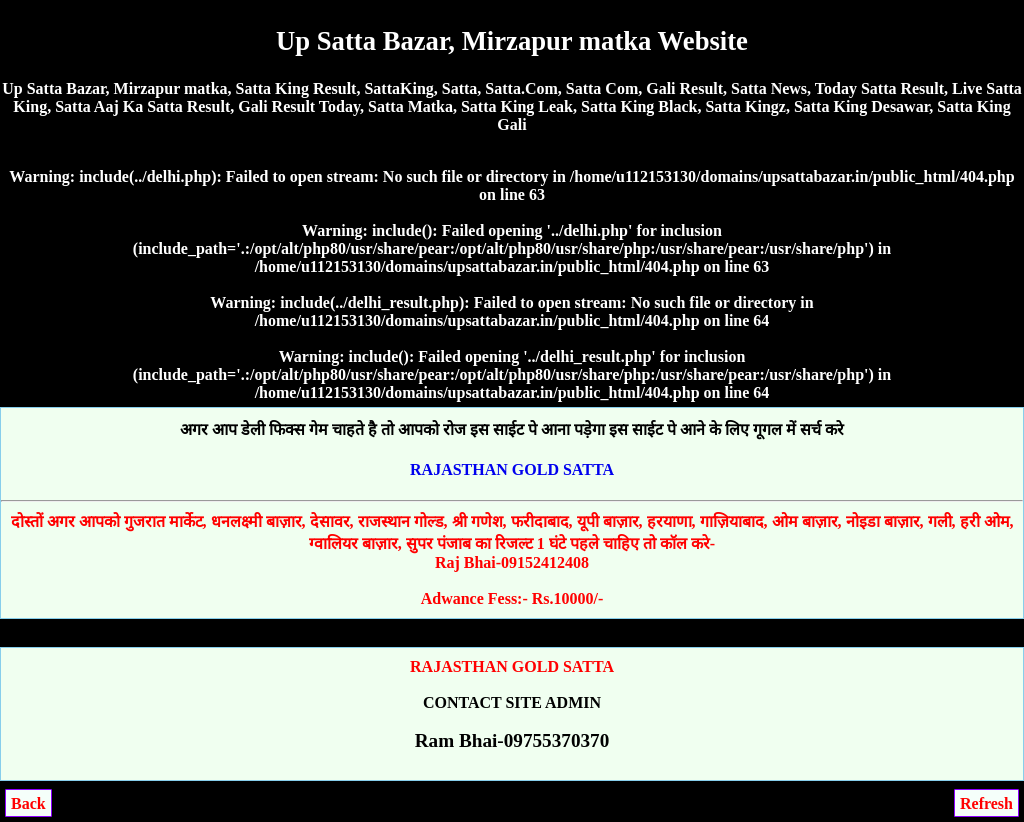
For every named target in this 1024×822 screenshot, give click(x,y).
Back (28, 803)
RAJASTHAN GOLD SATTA (512, 469)
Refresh (986, 803)
